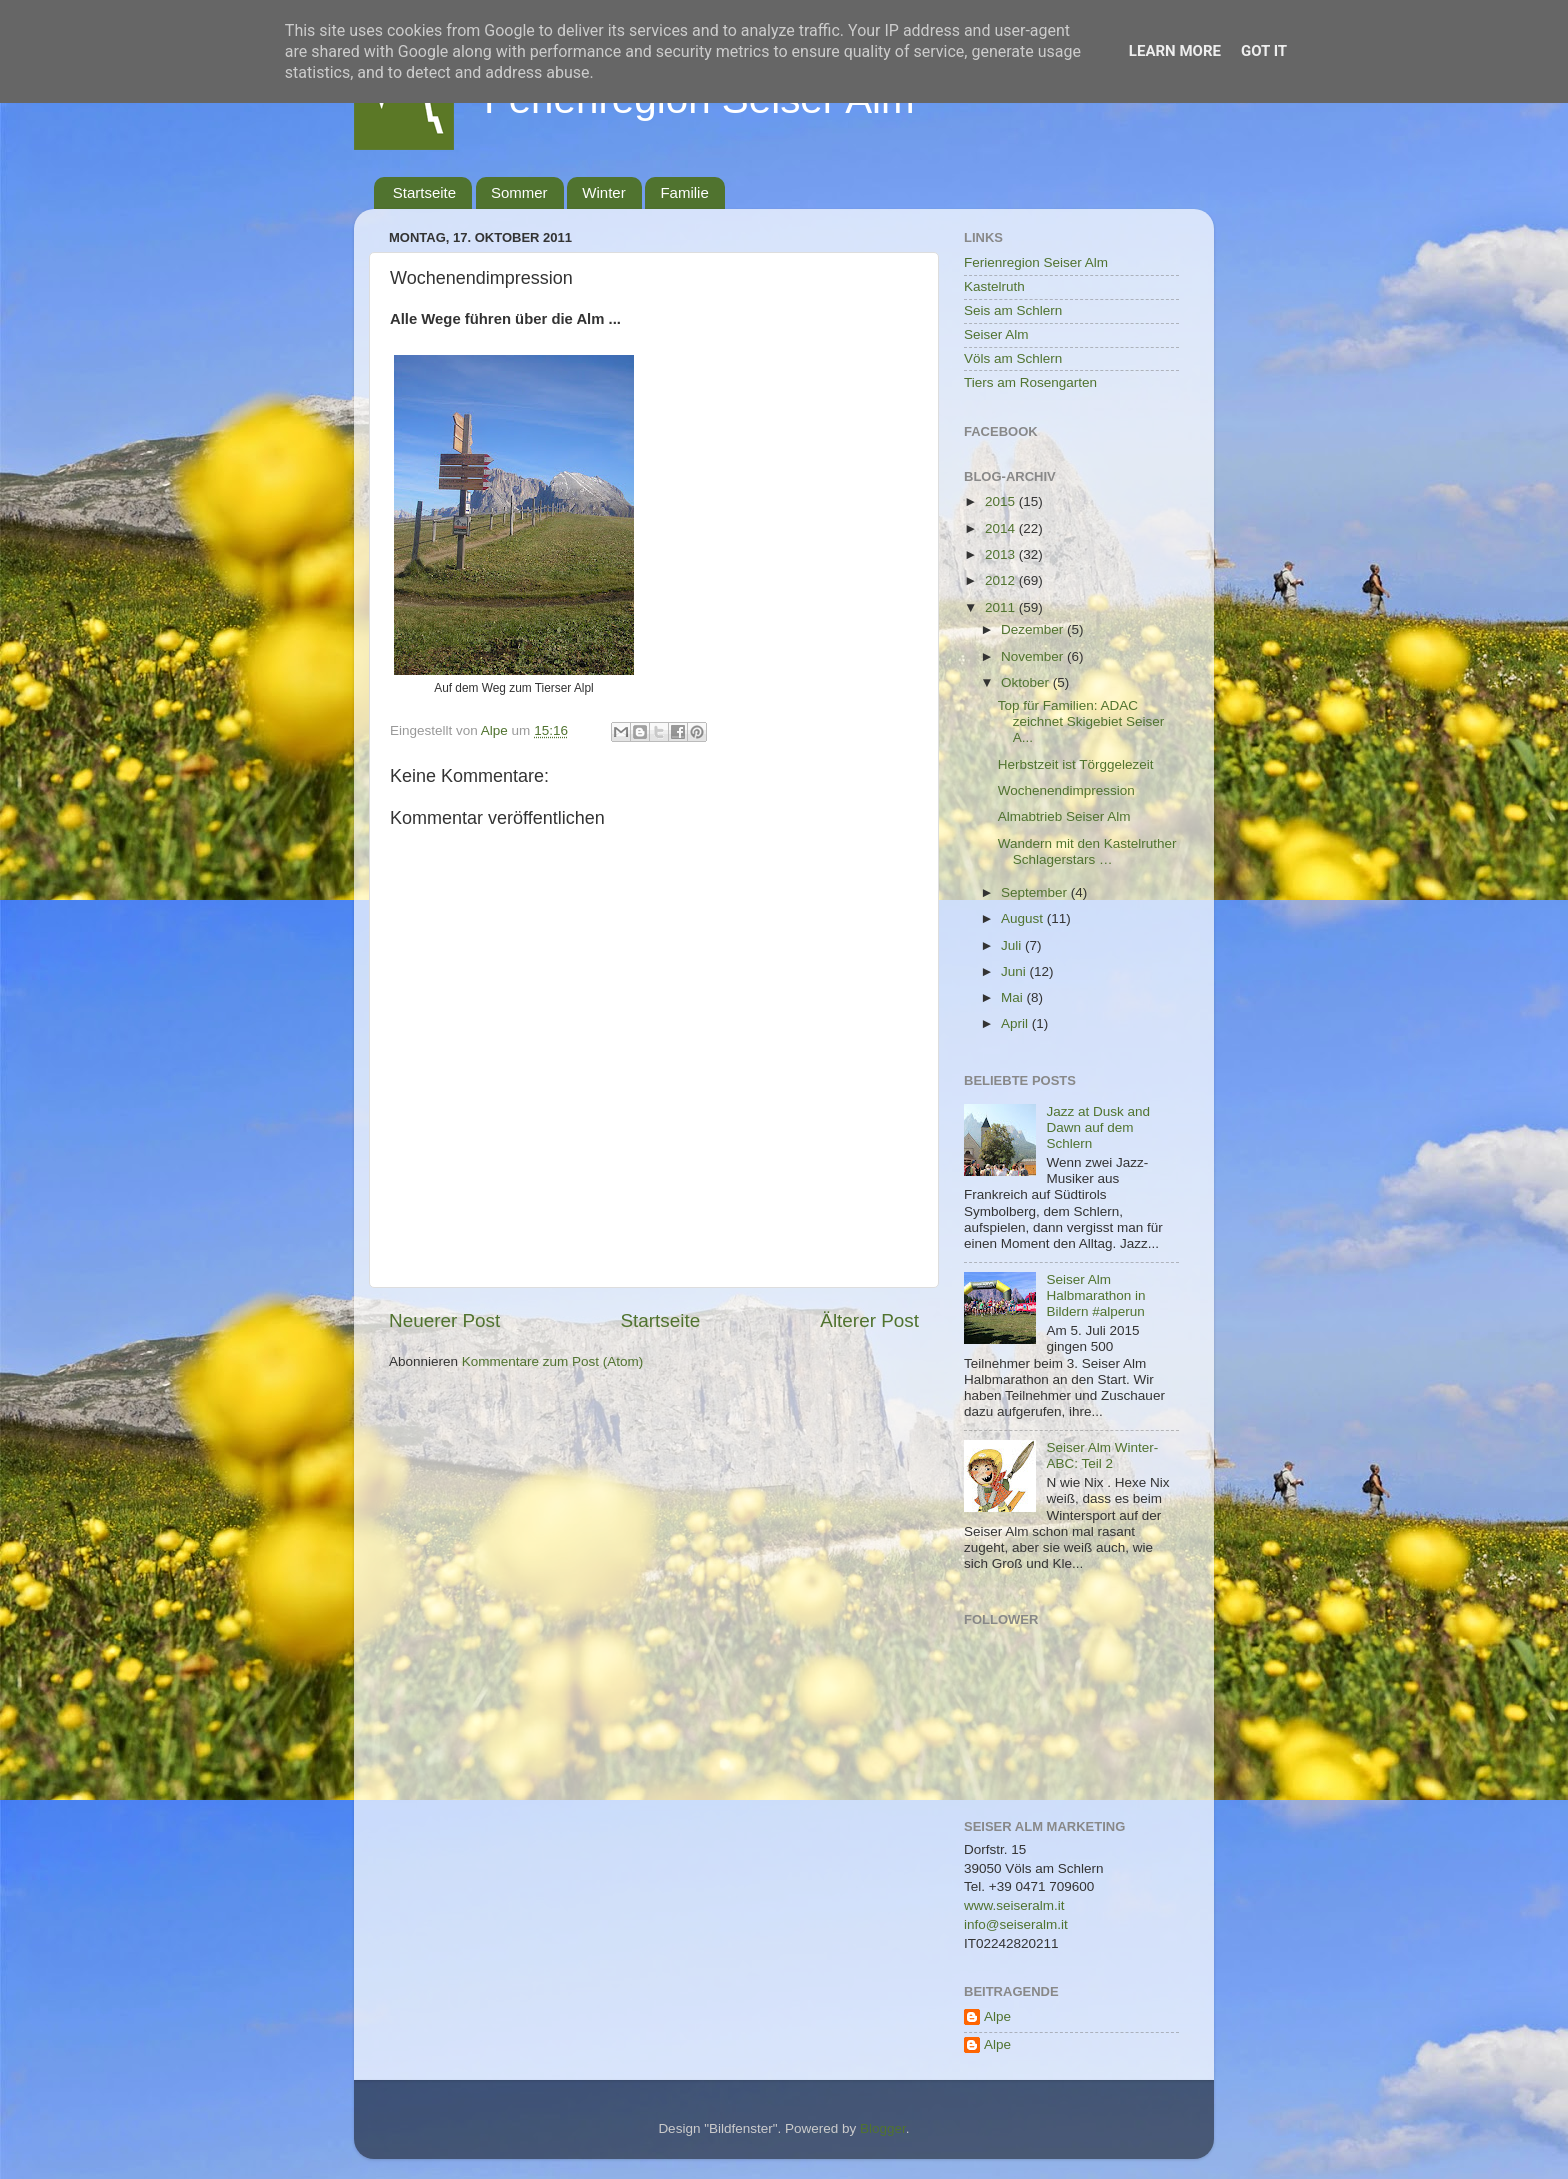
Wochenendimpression (1066, 790)
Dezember (1034, 629)
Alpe (997, 2016)
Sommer (519, 192)
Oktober (1027, 682)
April (1016, 1023)
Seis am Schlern (1013, 310)
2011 (1002, 607)
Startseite (424, 192)
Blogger (883, 2128)
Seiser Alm (996, 334)
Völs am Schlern (1013, 358)
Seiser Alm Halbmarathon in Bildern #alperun (1095, 1295)
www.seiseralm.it (1014, 1905)
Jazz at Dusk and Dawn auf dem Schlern (1098, 1127)
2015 (1002, 501)
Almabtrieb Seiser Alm (1064, 816)
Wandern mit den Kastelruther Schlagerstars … (1087, 851)
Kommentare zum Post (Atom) (553, 1361)
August (1024, 918)
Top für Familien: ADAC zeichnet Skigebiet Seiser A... (1081, 721)
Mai (1014, 997)
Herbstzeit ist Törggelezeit (1076, 764)
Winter (603, 192)
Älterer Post (869, 1320)
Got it (1264, 51)
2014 (1002, 528)
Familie (684, 192)
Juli (1013, 945)
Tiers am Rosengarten (1030, 382)
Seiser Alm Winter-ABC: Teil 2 (1102, 1455)
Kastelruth (994, 286)
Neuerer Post (444, 1320)
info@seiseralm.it (1016, 1924)
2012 (1002, 580)
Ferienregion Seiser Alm (1036, 262)
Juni (1015, 971)
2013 (1002, 554)
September (1036, 892)
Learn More (1175, 51)
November (1034, 656)
